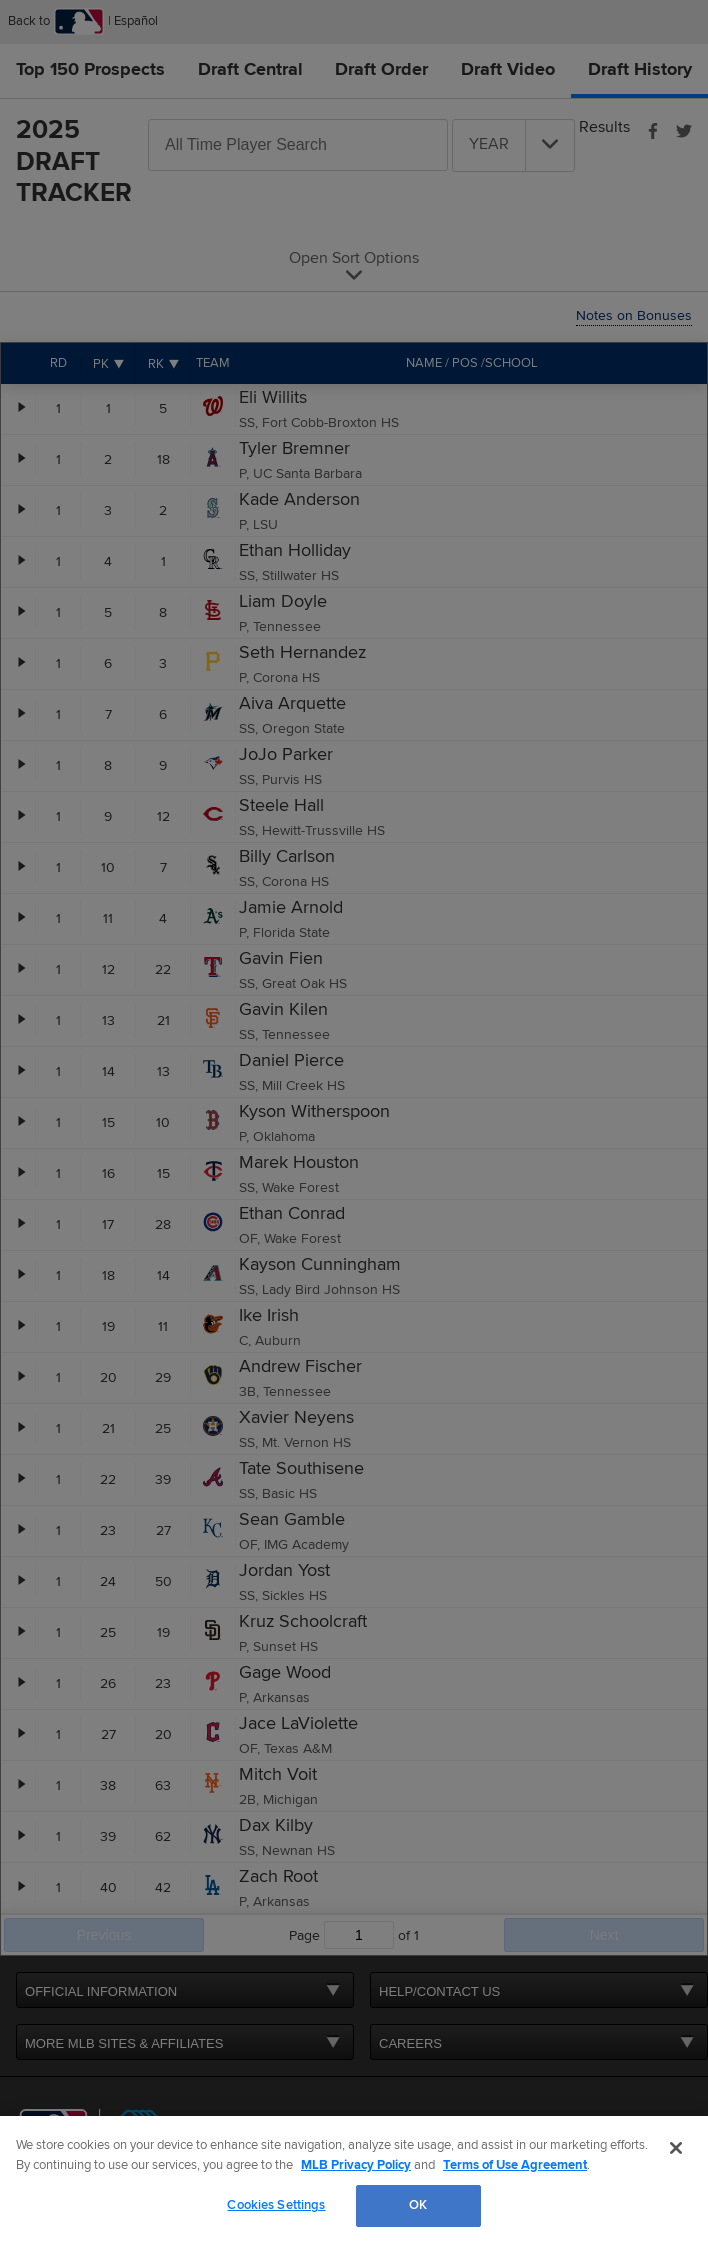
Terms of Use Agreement (515, 2165)
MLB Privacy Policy (356, 2165)
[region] (354, 2179)
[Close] (676, 2148)
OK (418, 2205)
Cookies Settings (276, 2205)
